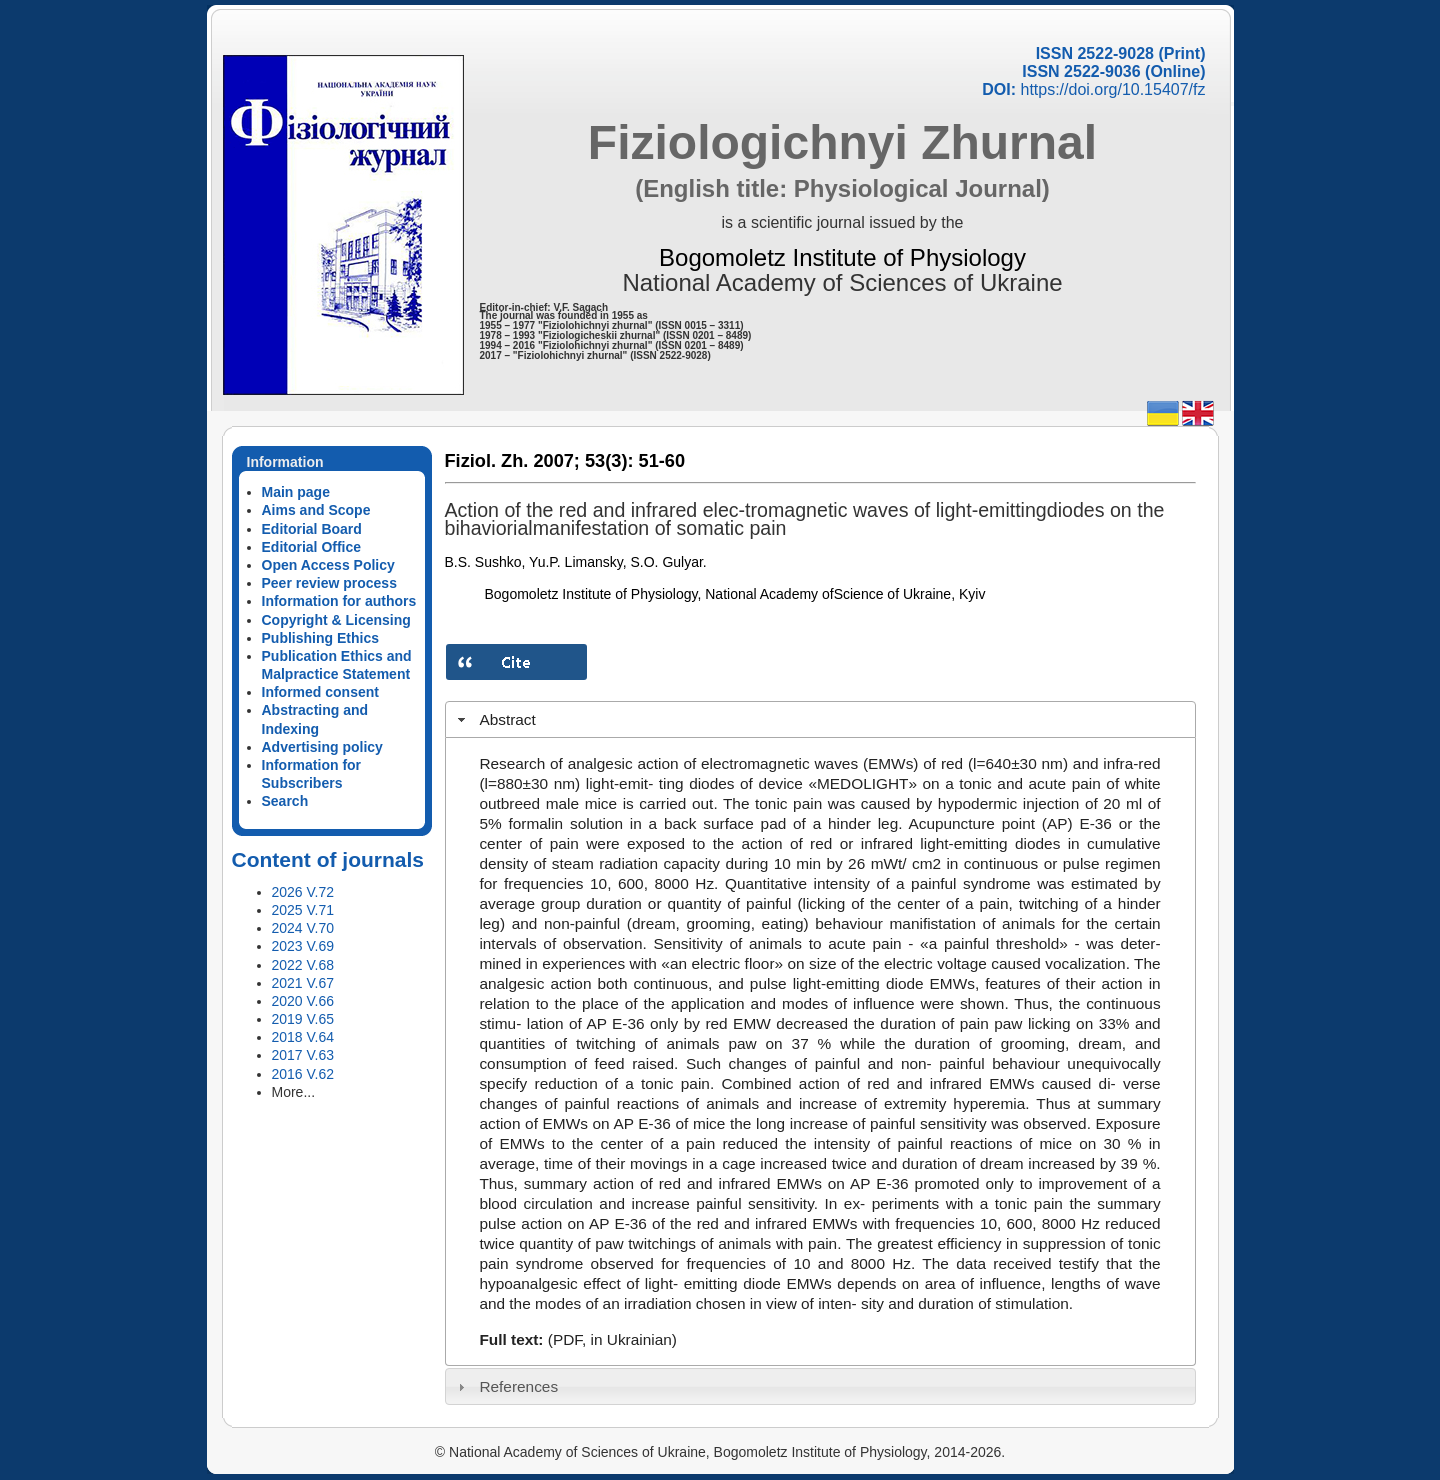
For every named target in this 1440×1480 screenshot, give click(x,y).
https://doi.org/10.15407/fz (1112, 89)
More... (294, 1092)
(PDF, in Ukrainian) (612, 1339)
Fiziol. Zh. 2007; (512, 461)
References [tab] (505, 1386)
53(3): (609, 461)
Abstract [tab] (494, 719)
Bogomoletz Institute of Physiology (842, 257)
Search (285, 801)
